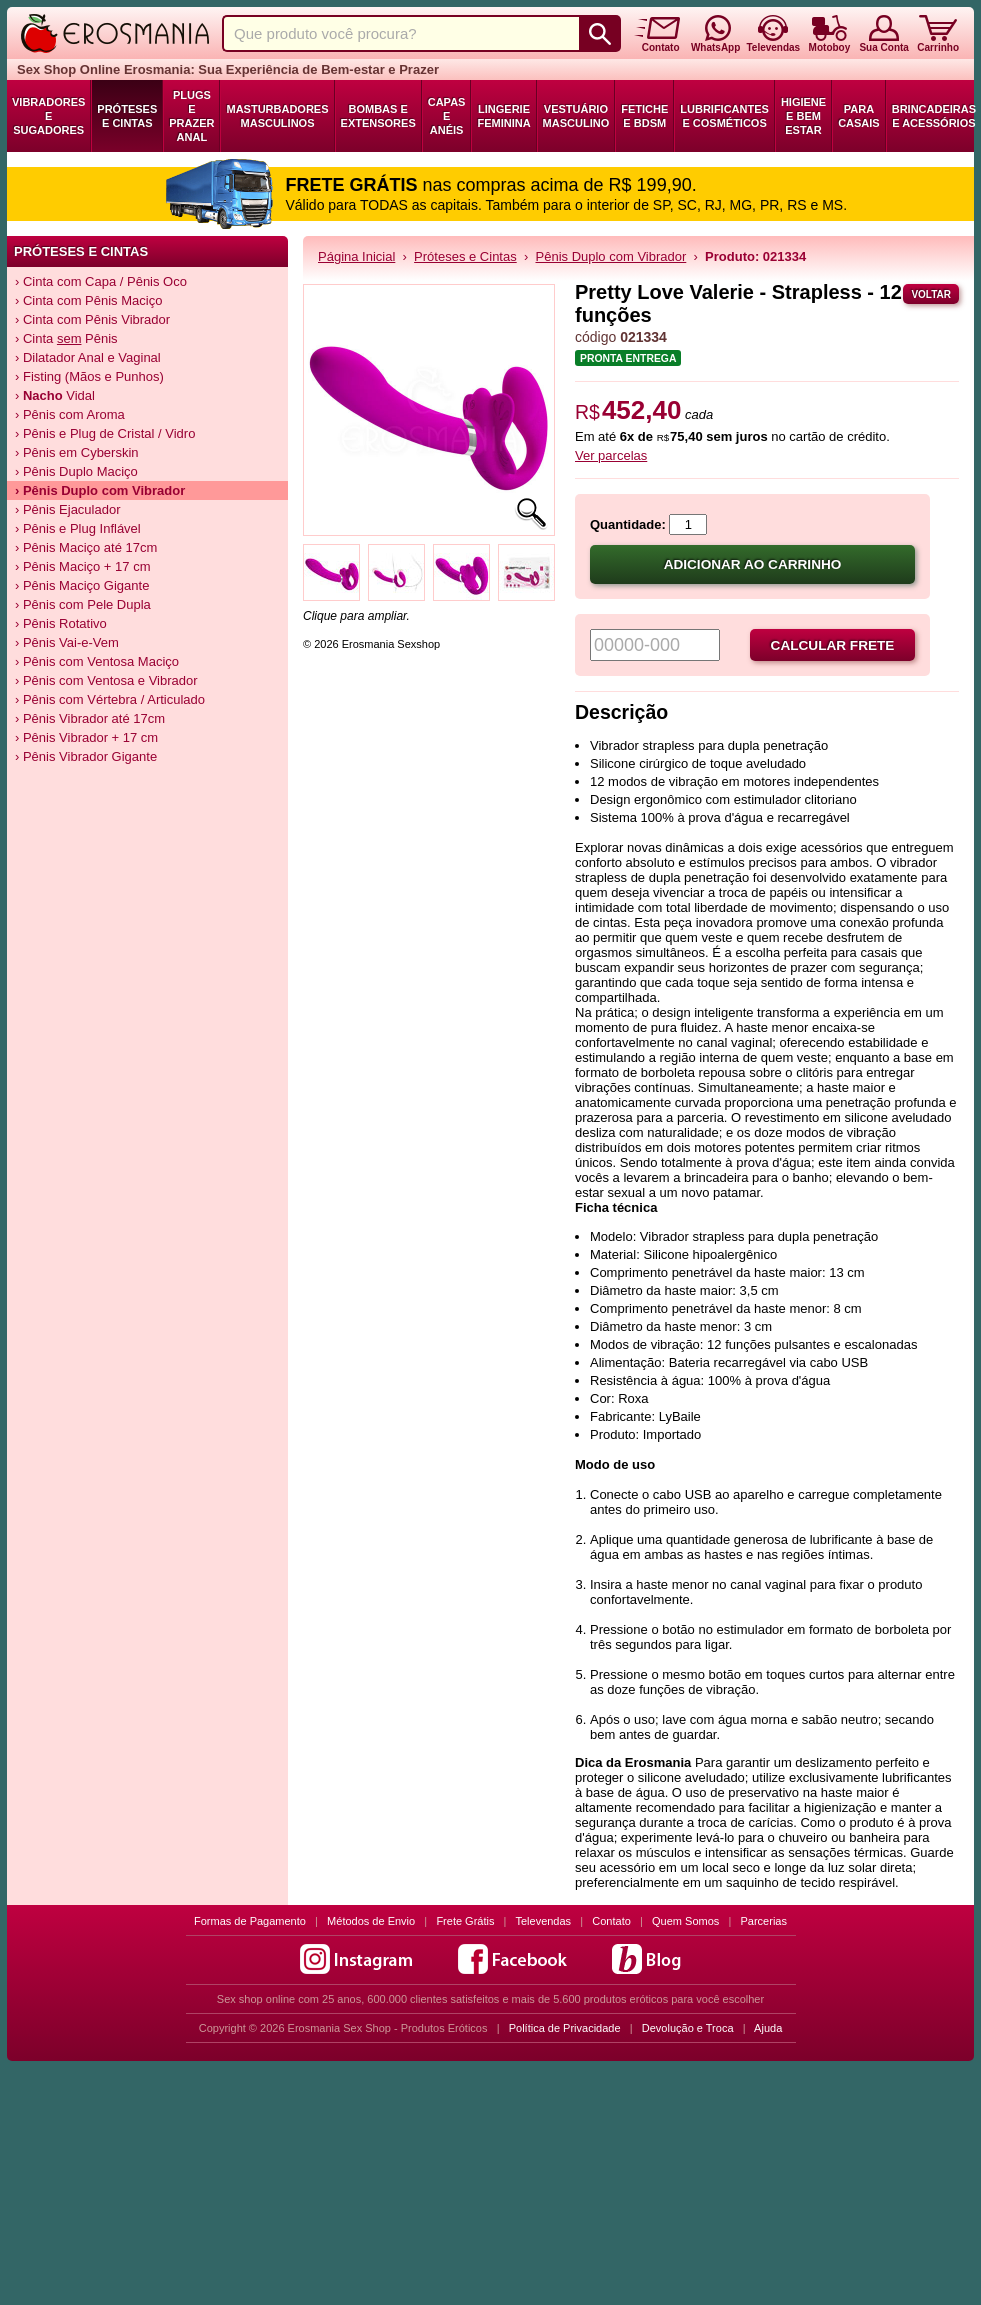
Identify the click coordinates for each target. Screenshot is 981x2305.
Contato (611, 1921)
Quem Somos (685, 1921)
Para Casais (859, 116)
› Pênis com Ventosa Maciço (97, 661)
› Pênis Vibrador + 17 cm (86, 737)
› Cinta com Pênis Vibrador (92, 319)
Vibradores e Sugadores (48, 116)
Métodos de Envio (371, 1921)
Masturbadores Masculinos (277, 116)
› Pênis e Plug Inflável (78, 528)
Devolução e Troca (688, 2028)
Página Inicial (356, 256)
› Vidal (55, 395)
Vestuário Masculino (576, 116)
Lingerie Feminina (503, 116)
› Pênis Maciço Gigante (82, 585)
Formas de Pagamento (250, 1921)
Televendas (543, 1921)
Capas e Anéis (447, 116)
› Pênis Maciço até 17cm (86, 547)
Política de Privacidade (565, 2028)
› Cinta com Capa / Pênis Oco (101, 281)
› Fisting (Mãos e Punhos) (89, 376)
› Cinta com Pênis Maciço (88, 300)
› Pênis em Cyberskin (77, 452)
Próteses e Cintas (127, 116)
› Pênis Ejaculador (68, 509)
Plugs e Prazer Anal (191, 116)
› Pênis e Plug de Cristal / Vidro (105, 433)
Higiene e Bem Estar (803, 116)
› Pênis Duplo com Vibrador (100, 490)
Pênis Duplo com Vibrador (611, 256)
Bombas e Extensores (378, 116)
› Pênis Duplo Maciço (76, 471)
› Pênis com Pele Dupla (83, 604)
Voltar (931, 294)
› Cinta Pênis (66, 338)
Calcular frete (833, 645)
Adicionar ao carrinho (753, 564)
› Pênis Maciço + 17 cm (82, 566)
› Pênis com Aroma (70, 414)
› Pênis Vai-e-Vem (67, 642)
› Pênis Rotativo (61, 623)
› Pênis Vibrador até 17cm (90, 718)
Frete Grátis (465, 1921)
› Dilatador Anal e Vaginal (88, 357)
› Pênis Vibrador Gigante (86, 756)
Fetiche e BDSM (644, 116)
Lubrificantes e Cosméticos (724, 116)
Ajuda (768, 2028)
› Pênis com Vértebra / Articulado (110, 699)
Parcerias (764, 1921)
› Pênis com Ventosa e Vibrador (106, 680)
